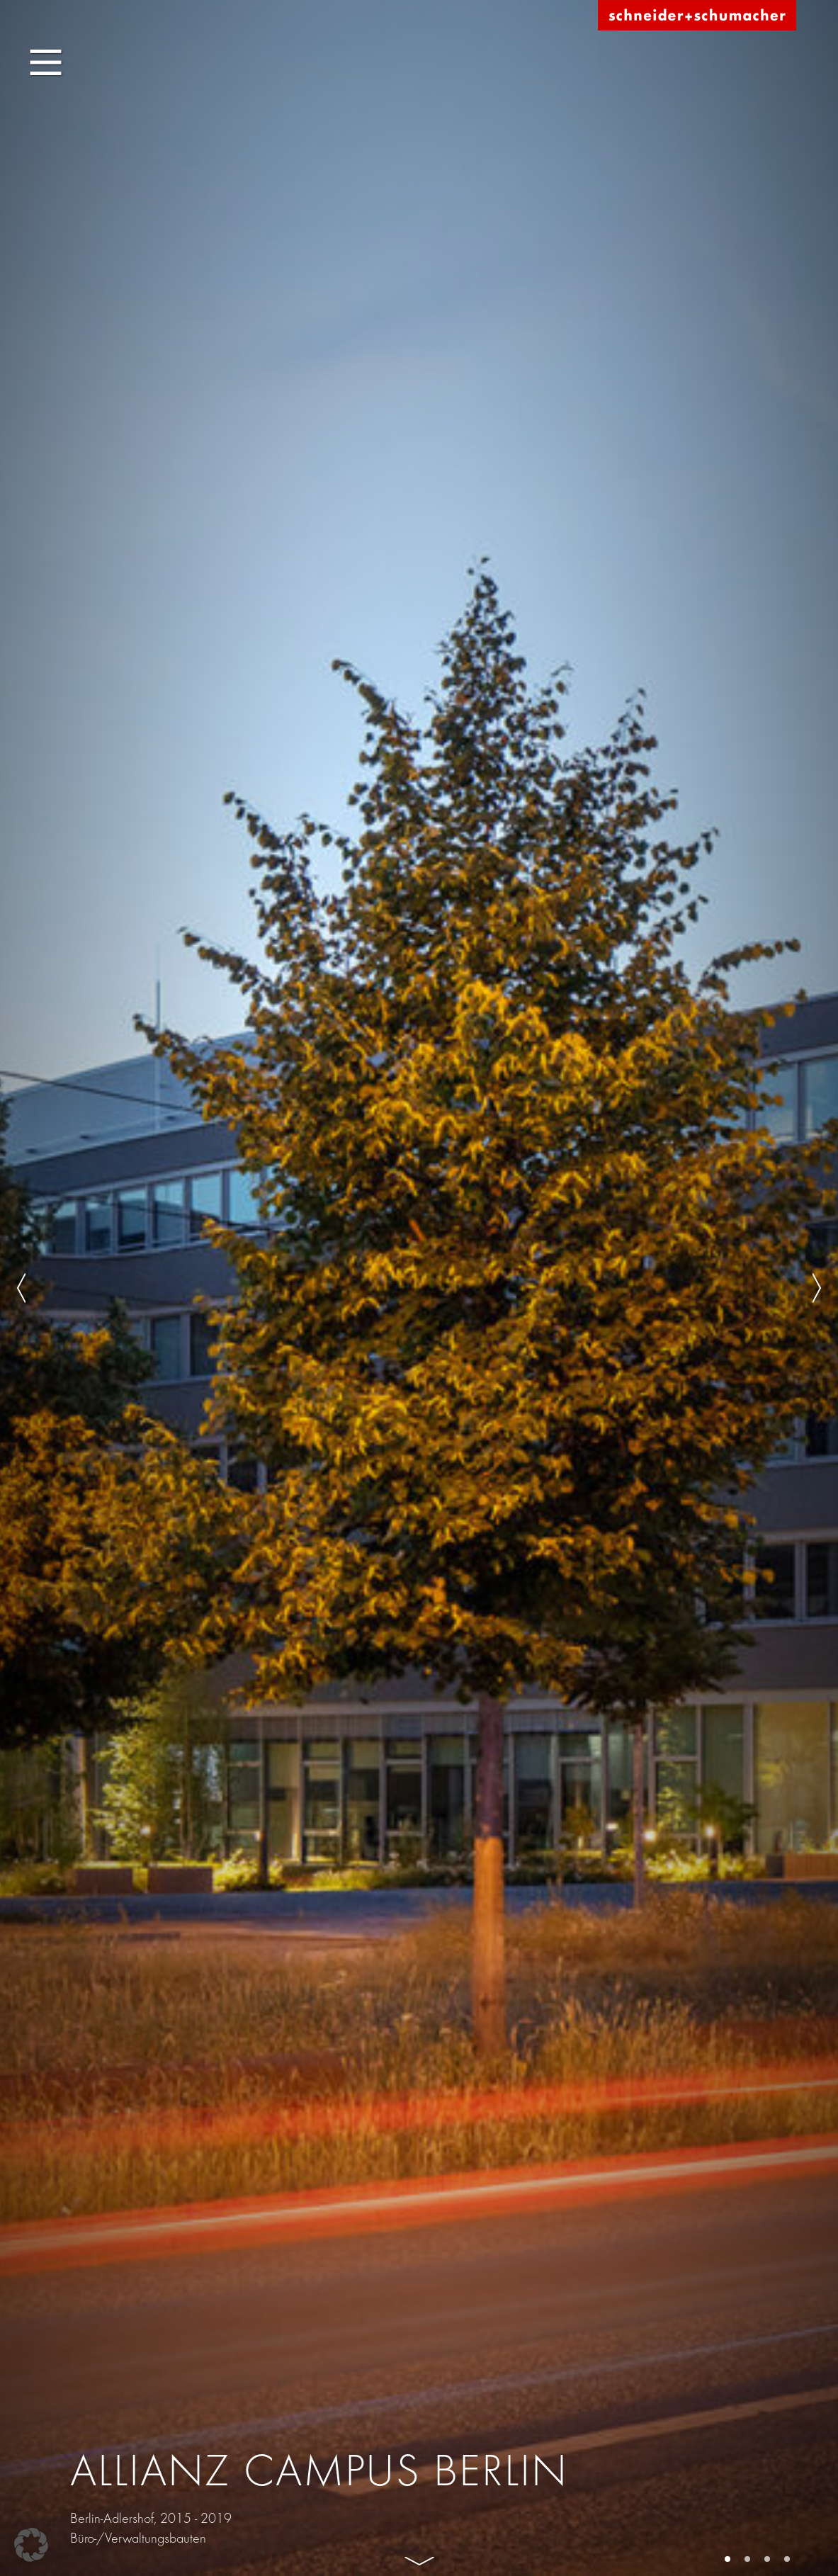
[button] (31, 2545)
